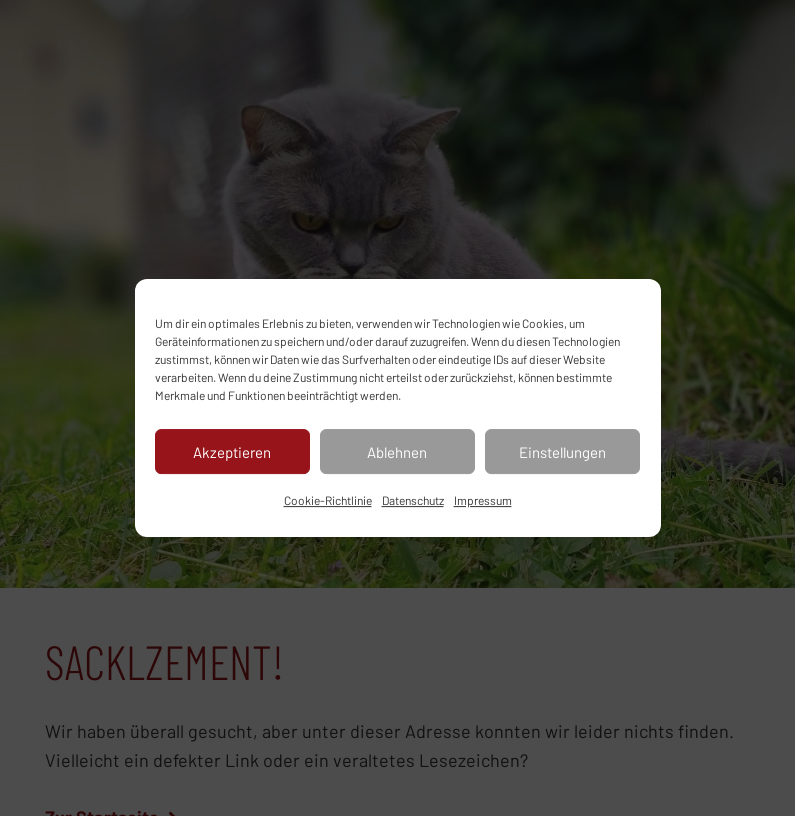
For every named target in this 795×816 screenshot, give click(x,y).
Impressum (483, 500)
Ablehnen (397, 452)
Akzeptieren (232, 452)
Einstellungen (562, 452)
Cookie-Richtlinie (328, 500)
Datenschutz (413, 500)
